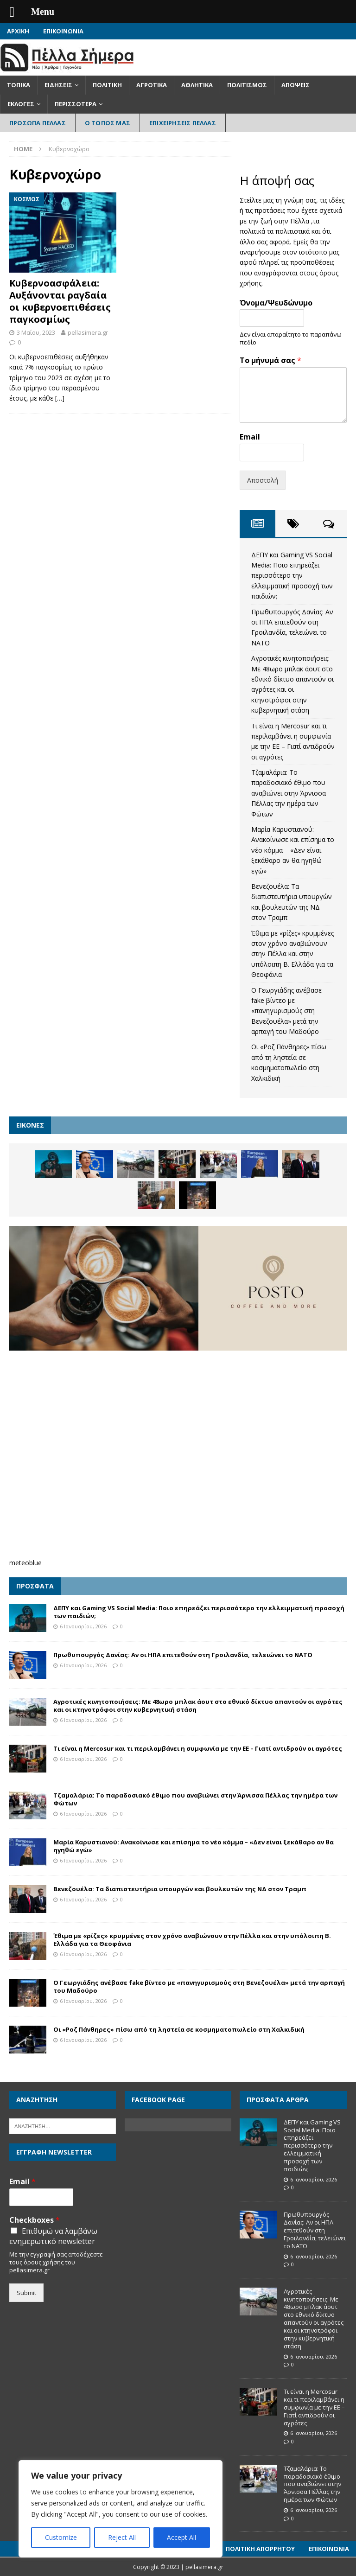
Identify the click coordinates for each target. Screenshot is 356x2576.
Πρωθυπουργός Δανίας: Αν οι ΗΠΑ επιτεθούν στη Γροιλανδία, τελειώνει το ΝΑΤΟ (182, 1655)
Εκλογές (20, 104)
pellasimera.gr (88, 332)
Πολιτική (107, 85)
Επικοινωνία (63, 31)
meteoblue (25, 1562)
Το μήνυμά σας (270, 360)
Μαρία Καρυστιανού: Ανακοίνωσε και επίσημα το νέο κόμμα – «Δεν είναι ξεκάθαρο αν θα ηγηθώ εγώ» (292, 850)
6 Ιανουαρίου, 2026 (83, 1626)
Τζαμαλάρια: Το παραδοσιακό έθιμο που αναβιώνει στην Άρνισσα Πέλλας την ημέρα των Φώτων (288, 793)
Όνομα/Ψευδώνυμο (276, 303)
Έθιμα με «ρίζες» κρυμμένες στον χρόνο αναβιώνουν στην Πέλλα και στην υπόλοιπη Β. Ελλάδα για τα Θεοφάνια (292, 954)
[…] (59, 398)
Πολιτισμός (247, 85)
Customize (61, 2537)
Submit (26, 2293)
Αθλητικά (197, 85)
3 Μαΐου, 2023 (36, 332)
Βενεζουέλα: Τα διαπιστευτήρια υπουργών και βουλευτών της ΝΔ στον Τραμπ (179, 1889)
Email (250, 437)
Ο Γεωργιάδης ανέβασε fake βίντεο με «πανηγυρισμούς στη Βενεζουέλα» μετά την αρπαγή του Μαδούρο (286, 1011)
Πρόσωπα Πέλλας (37, 123)
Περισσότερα (75, 104)
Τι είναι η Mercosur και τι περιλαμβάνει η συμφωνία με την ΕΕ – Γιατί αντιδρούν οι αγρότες (197, 1748)
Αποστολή (262, 480)
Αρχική (18, 31)
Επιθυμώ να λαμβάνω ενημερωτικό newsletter (53, 2236)
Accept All (181, 2537)
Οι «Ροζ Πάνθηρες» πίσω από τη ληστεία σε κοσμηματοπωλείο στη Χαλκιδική (179, 2029)
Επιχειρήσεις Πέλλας (182, 123)
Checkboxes (34, 2220)
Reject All (122, 2537)
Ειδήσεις (58, 85)
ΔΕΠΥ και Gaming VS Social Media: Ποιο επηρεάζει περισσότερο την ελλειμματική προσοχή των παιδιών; (292, 575)
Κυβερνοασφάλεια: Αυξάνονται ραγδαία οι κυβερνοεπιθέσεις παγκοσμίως (60, 301)
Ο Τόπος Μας (107, 123)
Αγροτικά (151, 85)
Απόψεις (295, 85)
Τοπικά (18, 85)
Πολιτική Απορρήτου (260, 2548)
